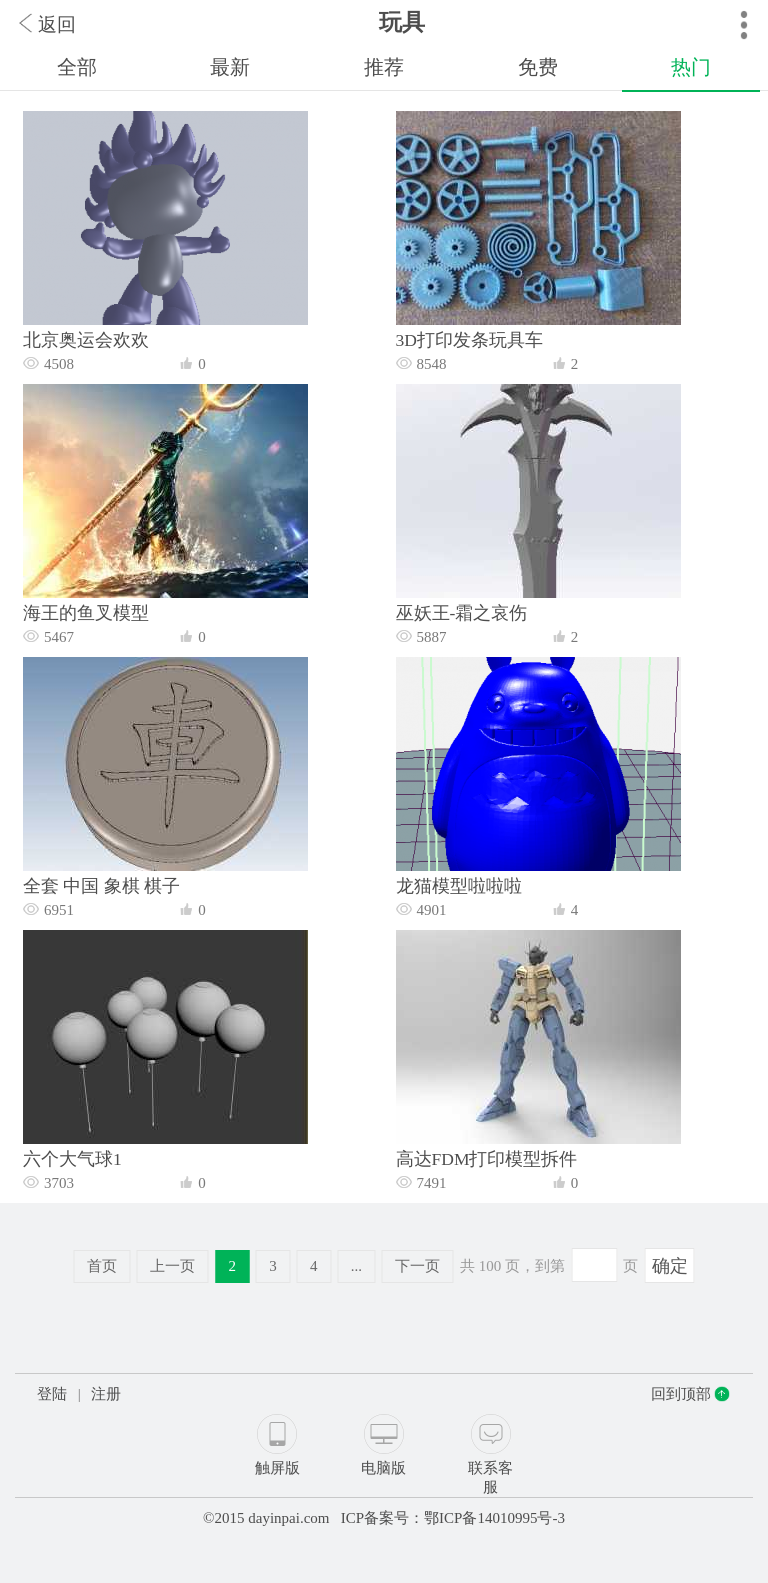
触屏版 (277, 1468)
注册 (106, 1394)
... (356, 1266)
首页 (102, 1266)
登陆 (52, 1394)
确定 (670, 1266)
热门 (691, 67)
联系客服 (490, 1477)
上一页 (172, 1266)
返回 (57, 24)
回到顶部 (681, 1394)
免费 (538, 67)
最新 (230, 67)
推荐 (384, 67)
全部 (77, 67)
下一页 (417, 1266)
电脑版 (383, 1468)
